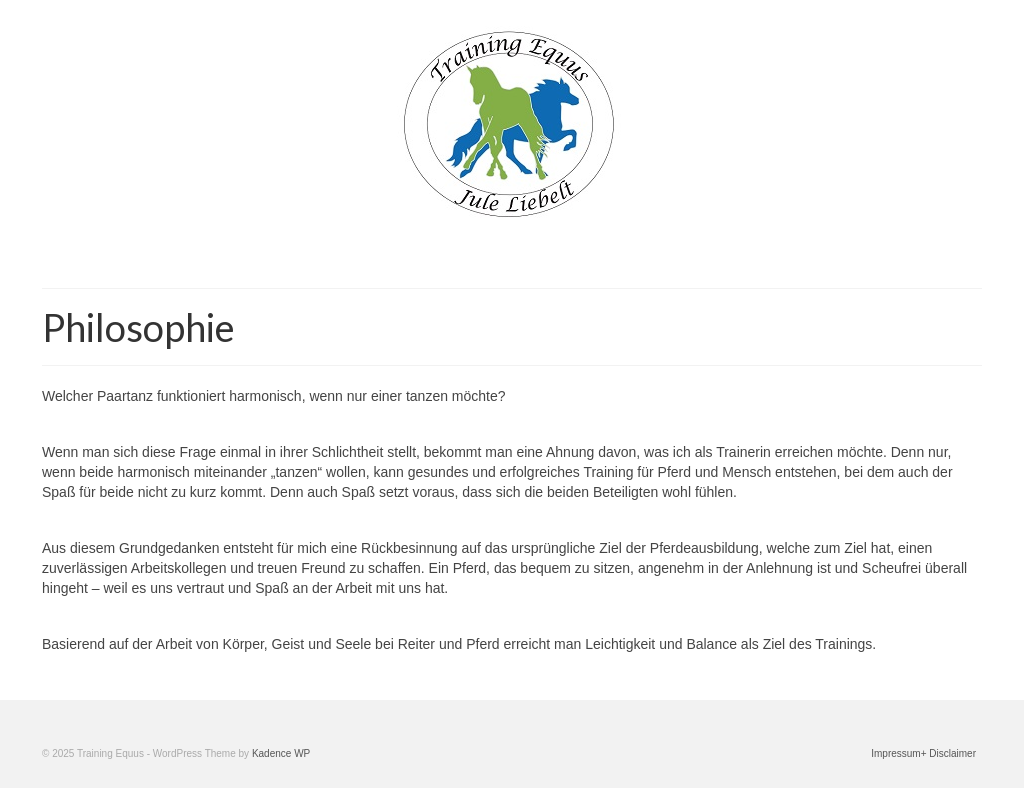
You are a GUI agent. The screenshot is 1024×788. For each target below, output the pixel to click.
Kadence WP (281, 753)
